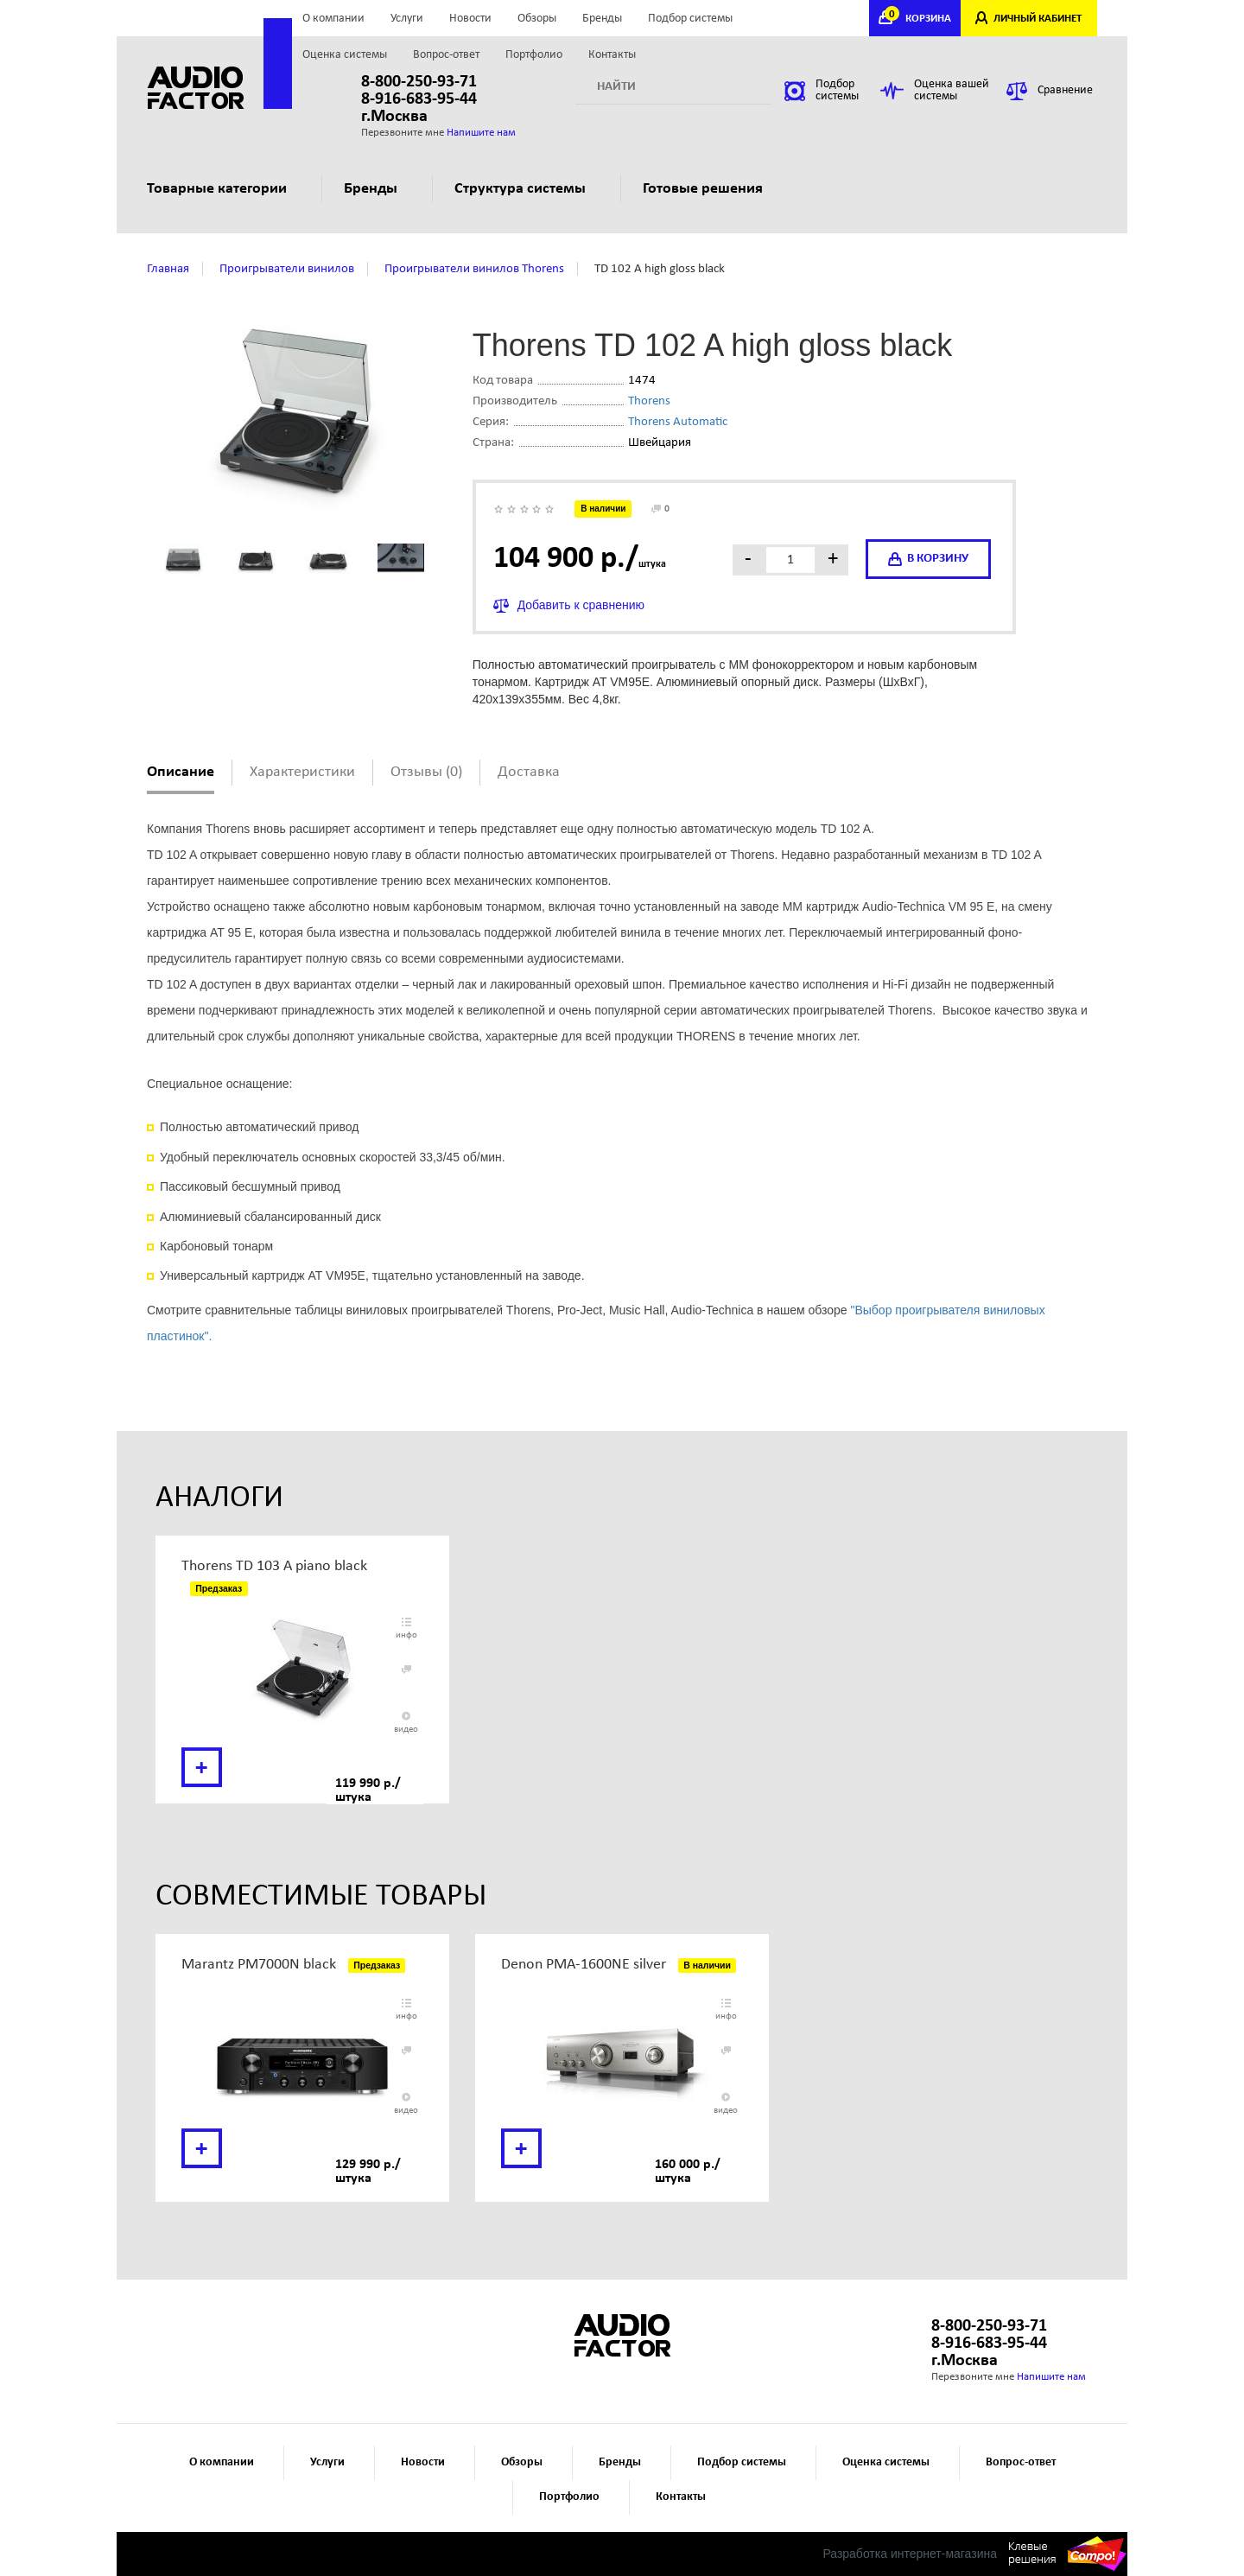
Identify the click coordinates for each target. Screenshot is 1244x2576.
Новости (470, 18)
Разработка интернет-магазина (909, 2553)
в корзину (928, 559)
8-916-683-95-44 (419, 99)
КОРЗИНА (920, 18)
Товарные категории (224, 189)
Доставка (529, 772)
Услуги (406, 18)
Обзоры (536, 18)
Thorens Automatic (677, 422)
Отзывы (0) (426, 772)
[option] (302, 1669)
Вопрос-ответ (446, 54)
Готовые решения (710, 189)
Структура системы (527, 189)
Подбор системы (690, 18)
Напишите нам (481, 132)
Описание (180, 772)
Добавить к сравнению (580, 605)
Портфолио (533, 54)
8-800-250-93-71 (419, 82)
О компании (333, 18)
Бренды (602, 18)
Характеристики (302, 772)
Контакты (612, 54)
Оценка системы (344, 54)
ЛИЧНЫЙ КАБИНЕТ (1037, 18)
